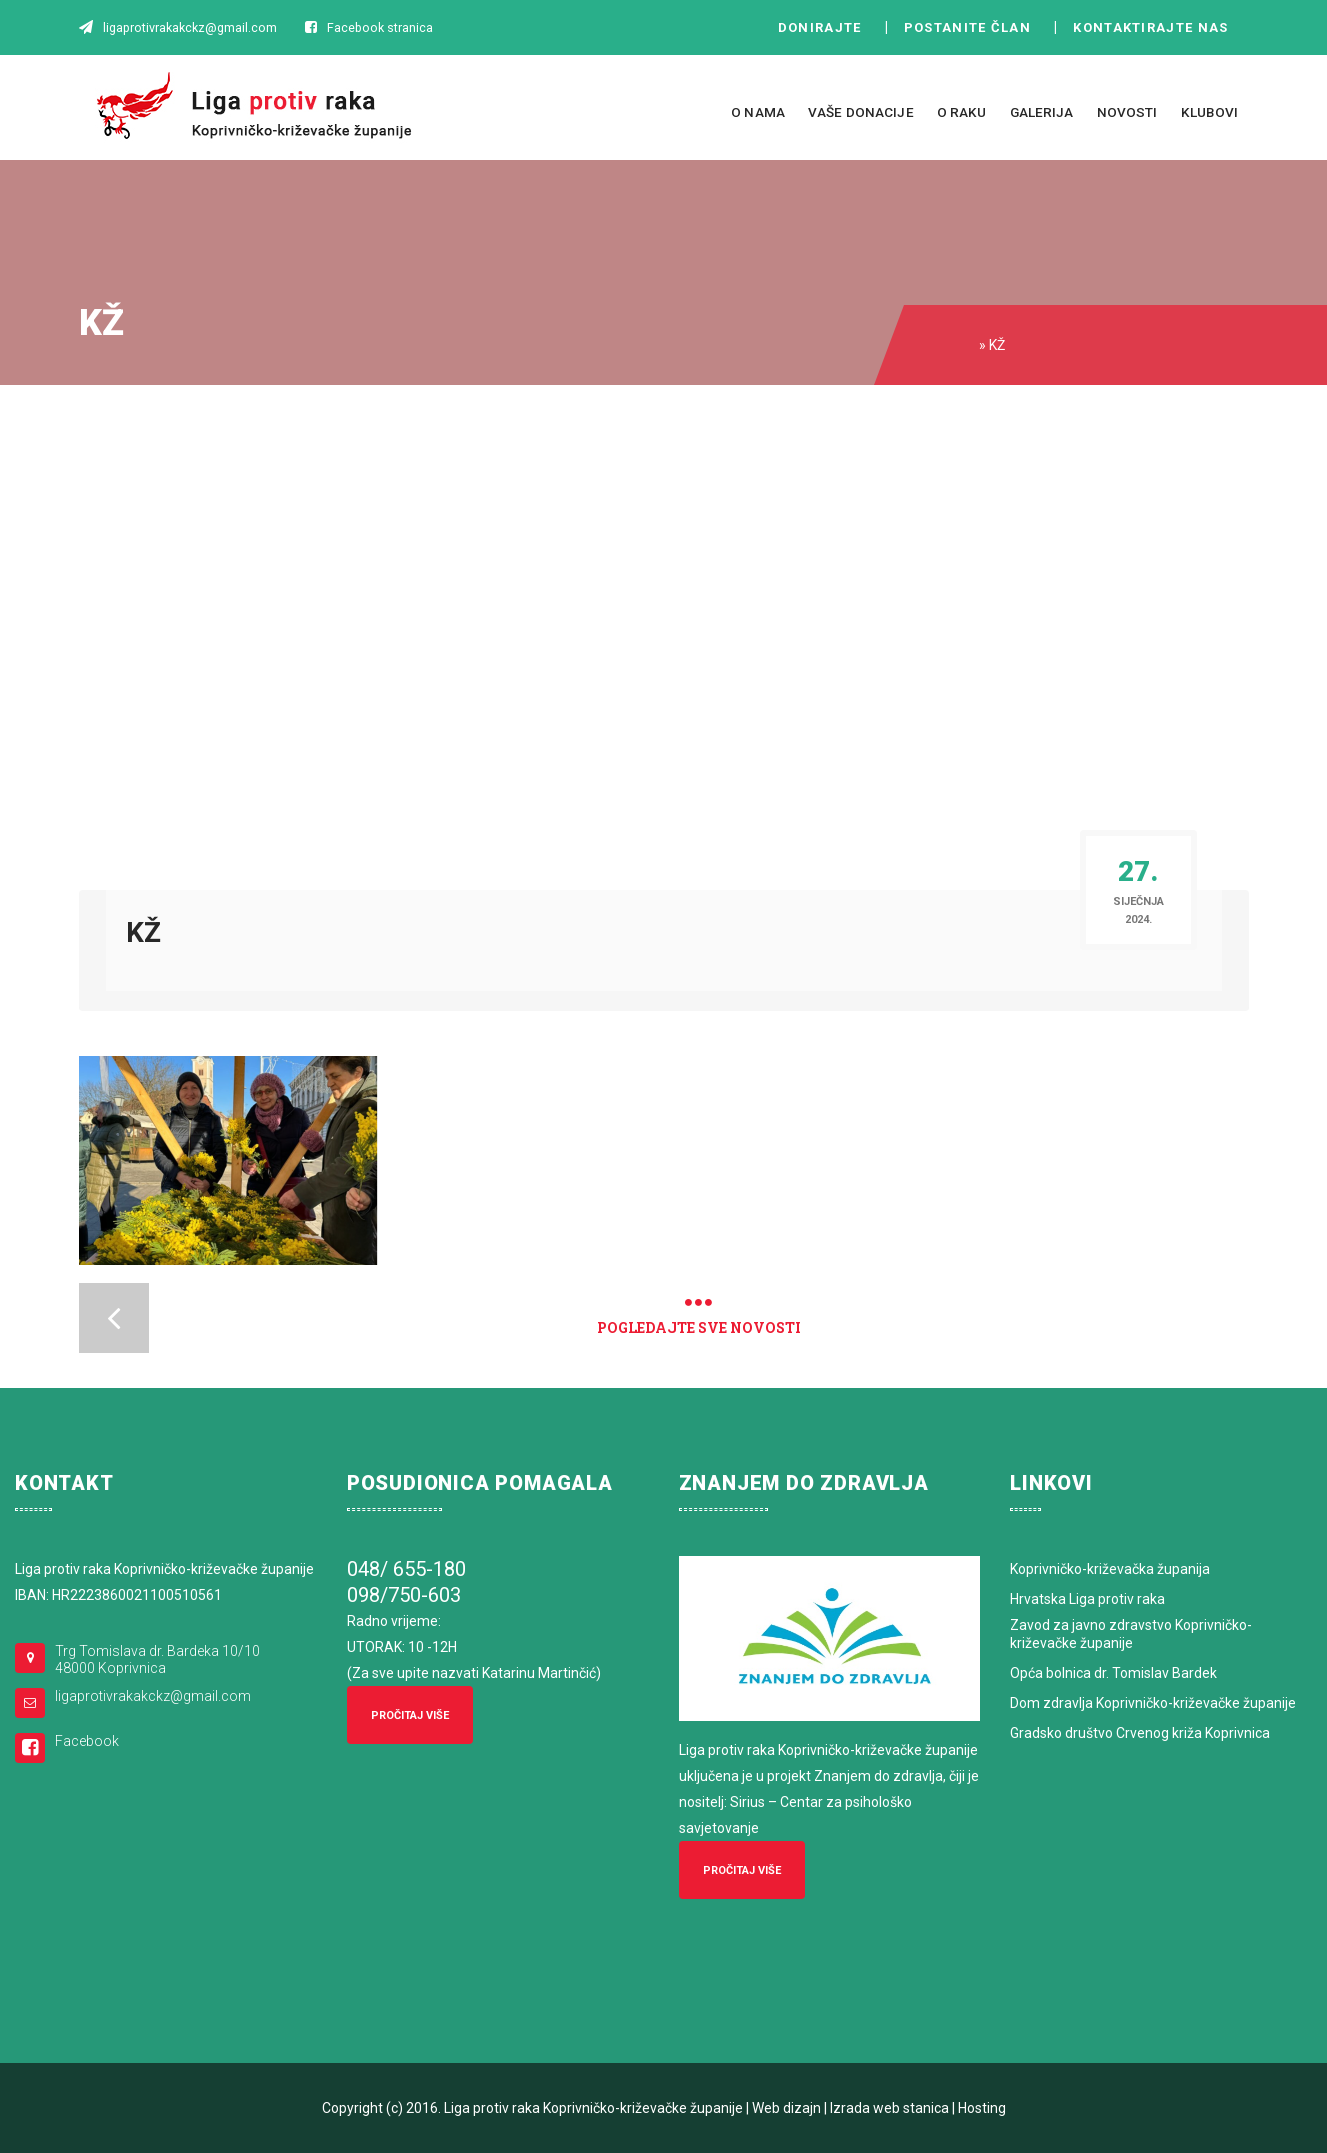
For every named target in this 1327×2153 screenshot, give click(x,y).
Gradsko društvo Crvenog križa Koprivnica (1140, 1733)
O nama (758, 112)
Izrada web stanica (889, 2108)
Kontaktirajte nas (1156, 27)
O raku (962, 112)
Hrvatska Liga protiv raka (1087, 1599)
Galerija (1042, 112)
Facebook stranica (380, 27)
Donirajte (820, 27)
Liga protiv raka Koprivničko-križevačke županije (593, 2108)
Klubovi (1210, 112)
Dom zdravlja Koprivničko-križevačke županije (1153, 1703)
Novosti (1127, 112)
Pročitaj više (410, 1715)
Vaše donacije (861, 112)
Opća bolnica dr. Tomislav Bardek (1113, 1673)
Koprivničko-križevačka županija (1110, 1569)
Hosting (982, 2108)
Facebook (87, 1741)
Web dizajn (786, 2108)
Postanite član (973, 27)
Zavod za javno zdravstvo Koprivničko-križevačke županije (1131, 1634)
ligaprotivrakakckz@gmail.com (153, 1696)
